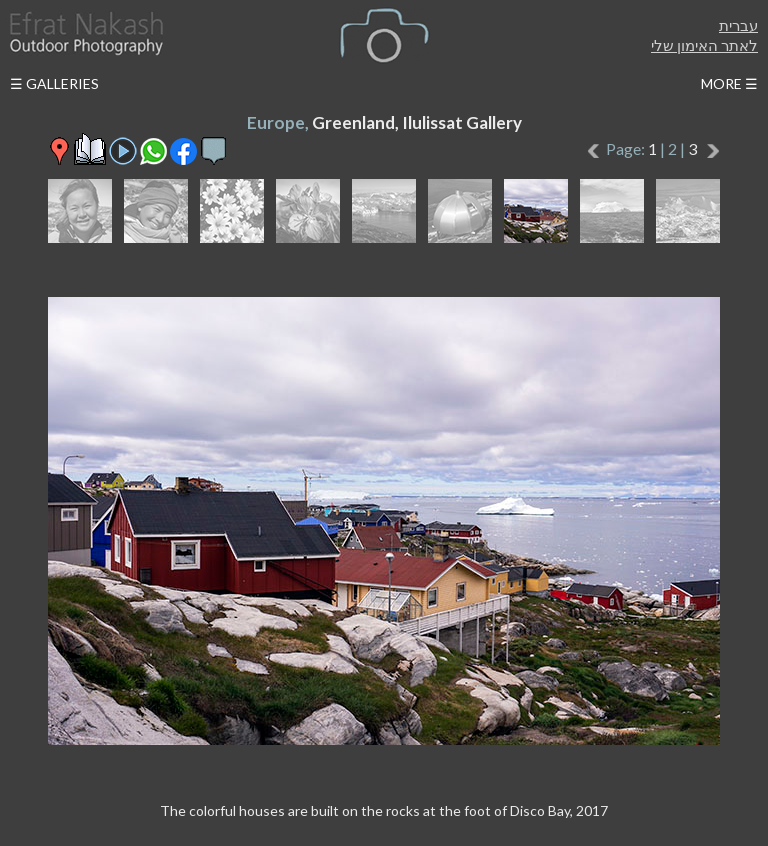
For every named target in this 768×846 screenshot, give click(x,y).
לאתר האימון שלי (704, 45)
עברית (738, 25)
